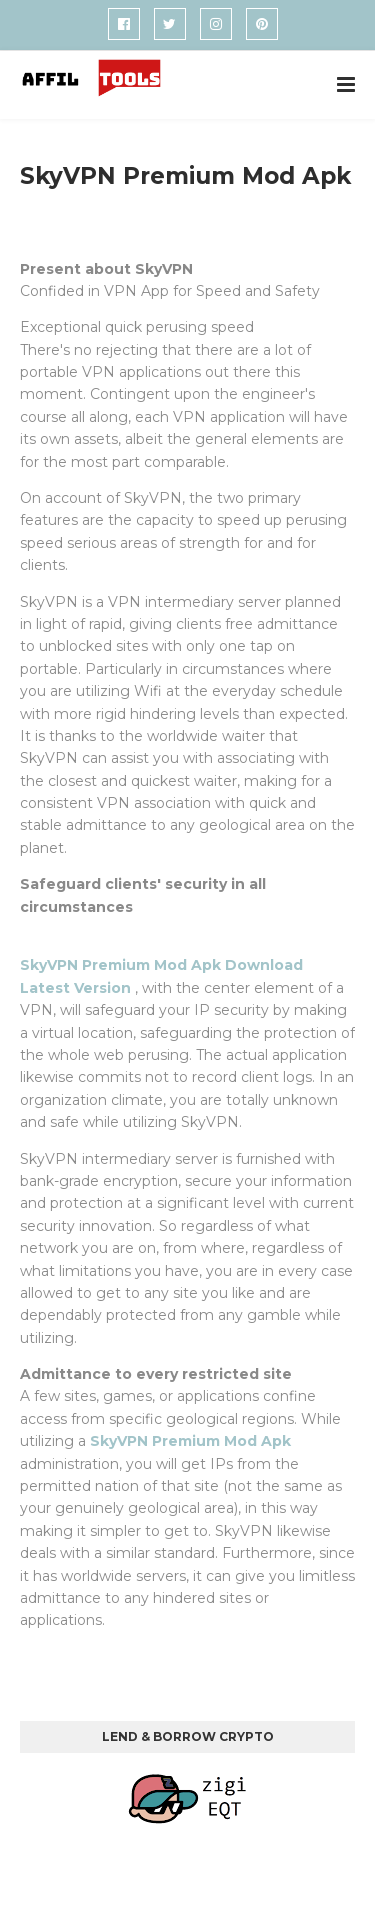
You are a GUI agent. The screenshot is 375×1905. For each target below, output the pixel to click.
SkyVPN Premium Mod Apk (190, 1441)
